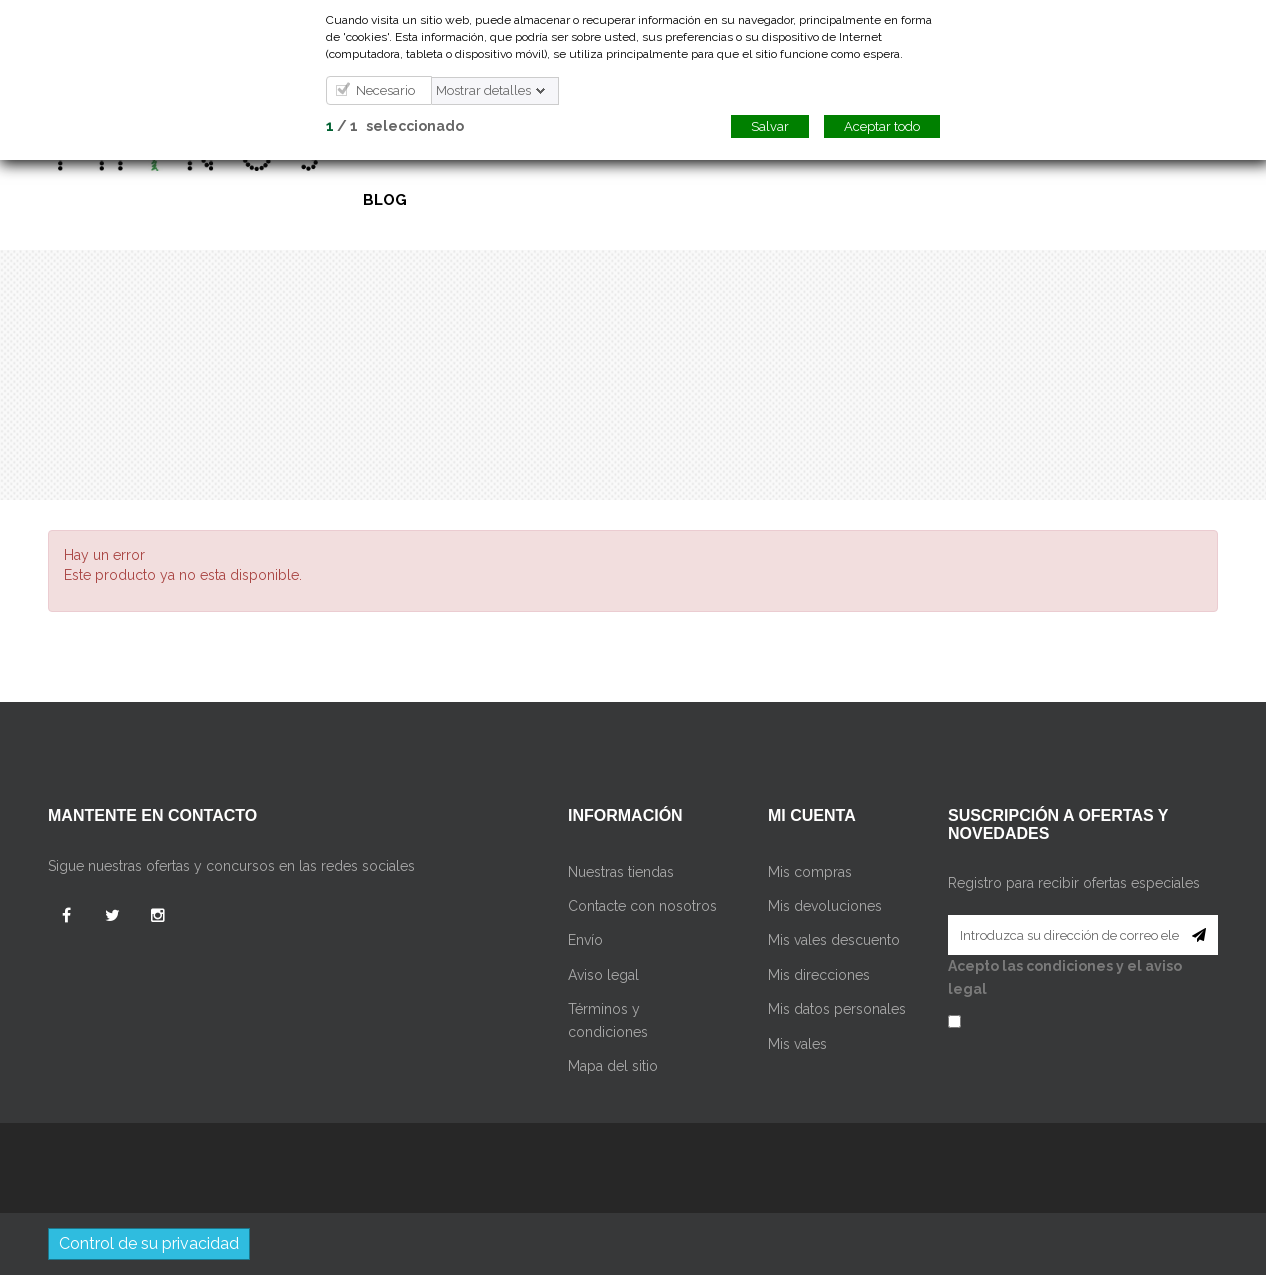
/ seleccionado (395, 126)
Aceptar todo (882, 126)
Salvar (770, 126)
